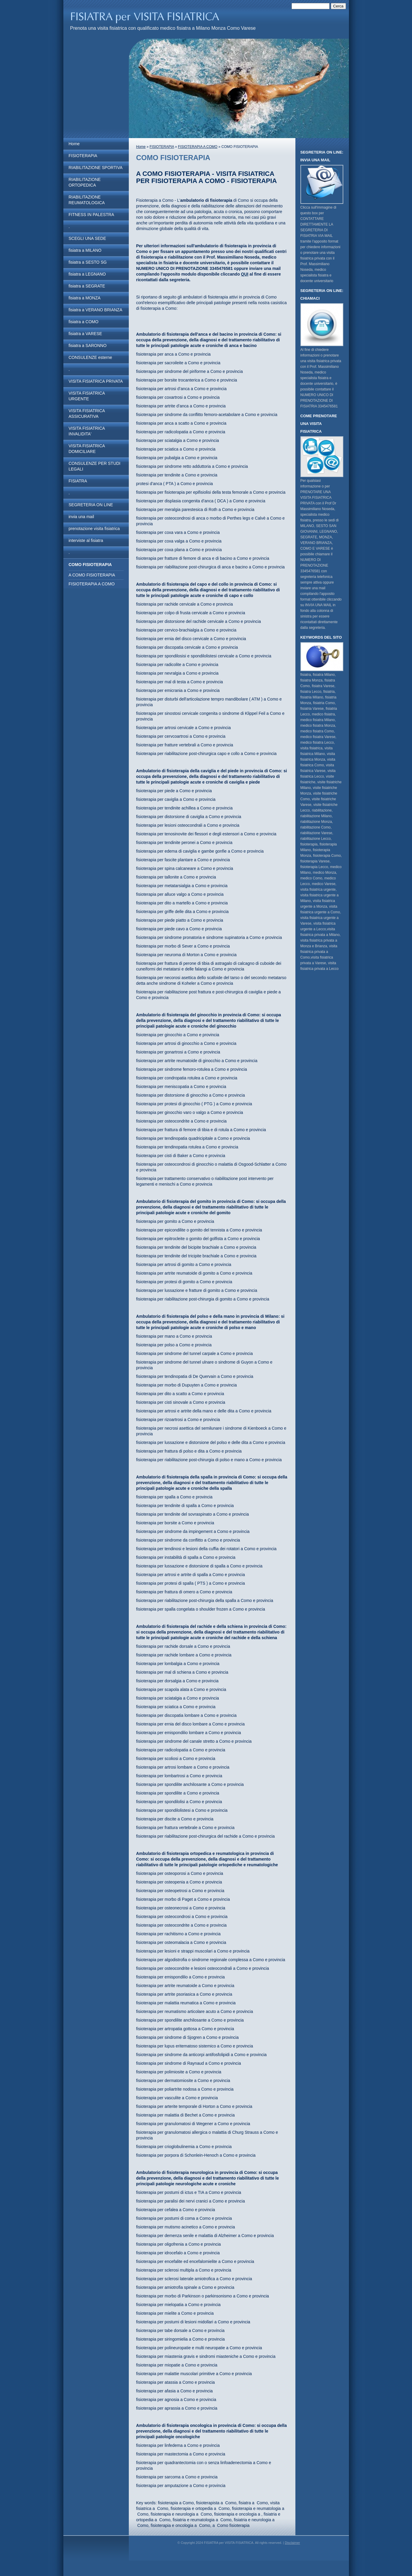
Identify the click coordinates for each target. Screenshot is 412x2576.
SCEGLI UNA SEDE (87, 238)
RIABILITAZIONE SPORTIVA (96, 167)
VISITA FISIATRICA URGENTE (87, 396)
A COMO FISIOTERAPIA (92, 575)
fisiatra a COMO (83, 321)
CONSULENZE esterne (90, 357)
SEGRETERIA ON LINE (91, 504)
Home (74, 143)
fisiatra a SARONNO (88, 345)
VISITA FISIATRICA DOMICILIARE (87, 448)
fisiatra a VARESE (85, 333)
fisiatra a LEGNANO (87, 274)
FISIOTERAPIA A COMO (92, 584)
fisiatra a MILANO (85, 250)
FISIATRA (78, 481)
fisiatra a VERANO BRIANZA (96, 309)
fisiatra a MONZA (85, 298)
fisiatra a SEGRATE (87, 286)
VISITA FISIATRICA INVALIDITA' (87, 431)
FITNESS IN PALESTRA (91, 214)
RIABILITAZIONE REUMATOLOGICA (87, 200)
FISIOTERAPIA (83, 155)
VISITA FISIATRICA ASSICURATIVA (87, 413)
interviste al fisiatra (86, 540)
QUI (244, 274)
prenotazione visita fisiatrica (94, 528)
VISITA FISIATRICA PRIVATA (96, 381)
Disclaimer (292, 2542)
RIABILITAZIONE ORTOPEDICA (85, 182)
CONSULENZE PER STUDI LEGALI (94, 466)
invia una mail (81, 516)
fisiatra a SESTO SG (88, 262)
